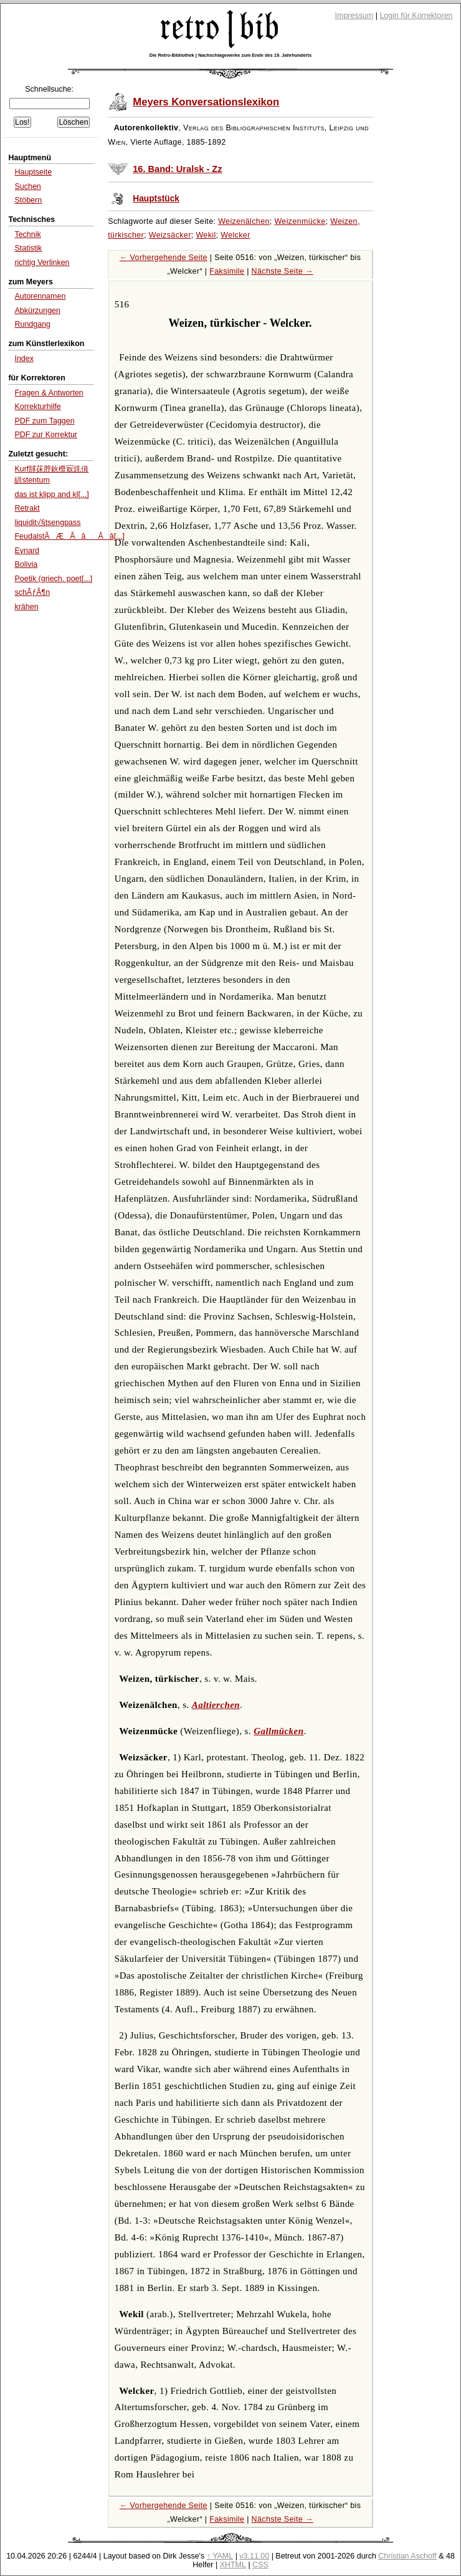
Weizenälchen (244, 221)
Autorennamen (39, 296)
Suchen (27, 186)
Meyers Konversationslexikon (206, 102)
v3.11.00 (254, 2556)
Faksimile (226, 271)
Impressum (354, 15)
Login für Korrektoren (415, 15)
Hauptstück (156, 198)
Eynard (26, 550)
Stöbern (28, 200)
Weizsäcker (170, 235)
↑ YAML (220, 2556)
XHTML (233, 2564)
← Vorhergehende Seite (163, 257)
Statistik (28, 248)
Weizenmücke (299, 221)
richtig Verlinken (41, 262)
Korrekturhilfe (37, 406)
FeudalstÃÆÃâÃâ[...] (69, 536)
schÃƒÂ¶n (32, 592)
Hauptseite (33, 172)
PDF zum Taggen (44, 421)
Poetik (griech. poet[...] (53, 578)
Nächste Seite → (282, 271)
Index (24, 358)
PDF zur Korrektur (45, 434)
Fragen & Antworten (48, 392)
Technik (27, 234)
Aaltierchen (216, 1705)
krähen (26, 606)
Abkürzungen (37, 310)
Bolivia (25, 564)
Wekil (206, 235)
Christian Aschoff (407, 2556)
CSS (260, 2564)
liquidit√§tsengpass (47, 522)
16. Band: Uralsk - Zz (177, 169)
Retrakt (26, 508)
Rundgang (32, 324)
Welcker (235, 235)
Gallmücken (278, 1731)
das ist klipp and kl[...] (51, 494)
